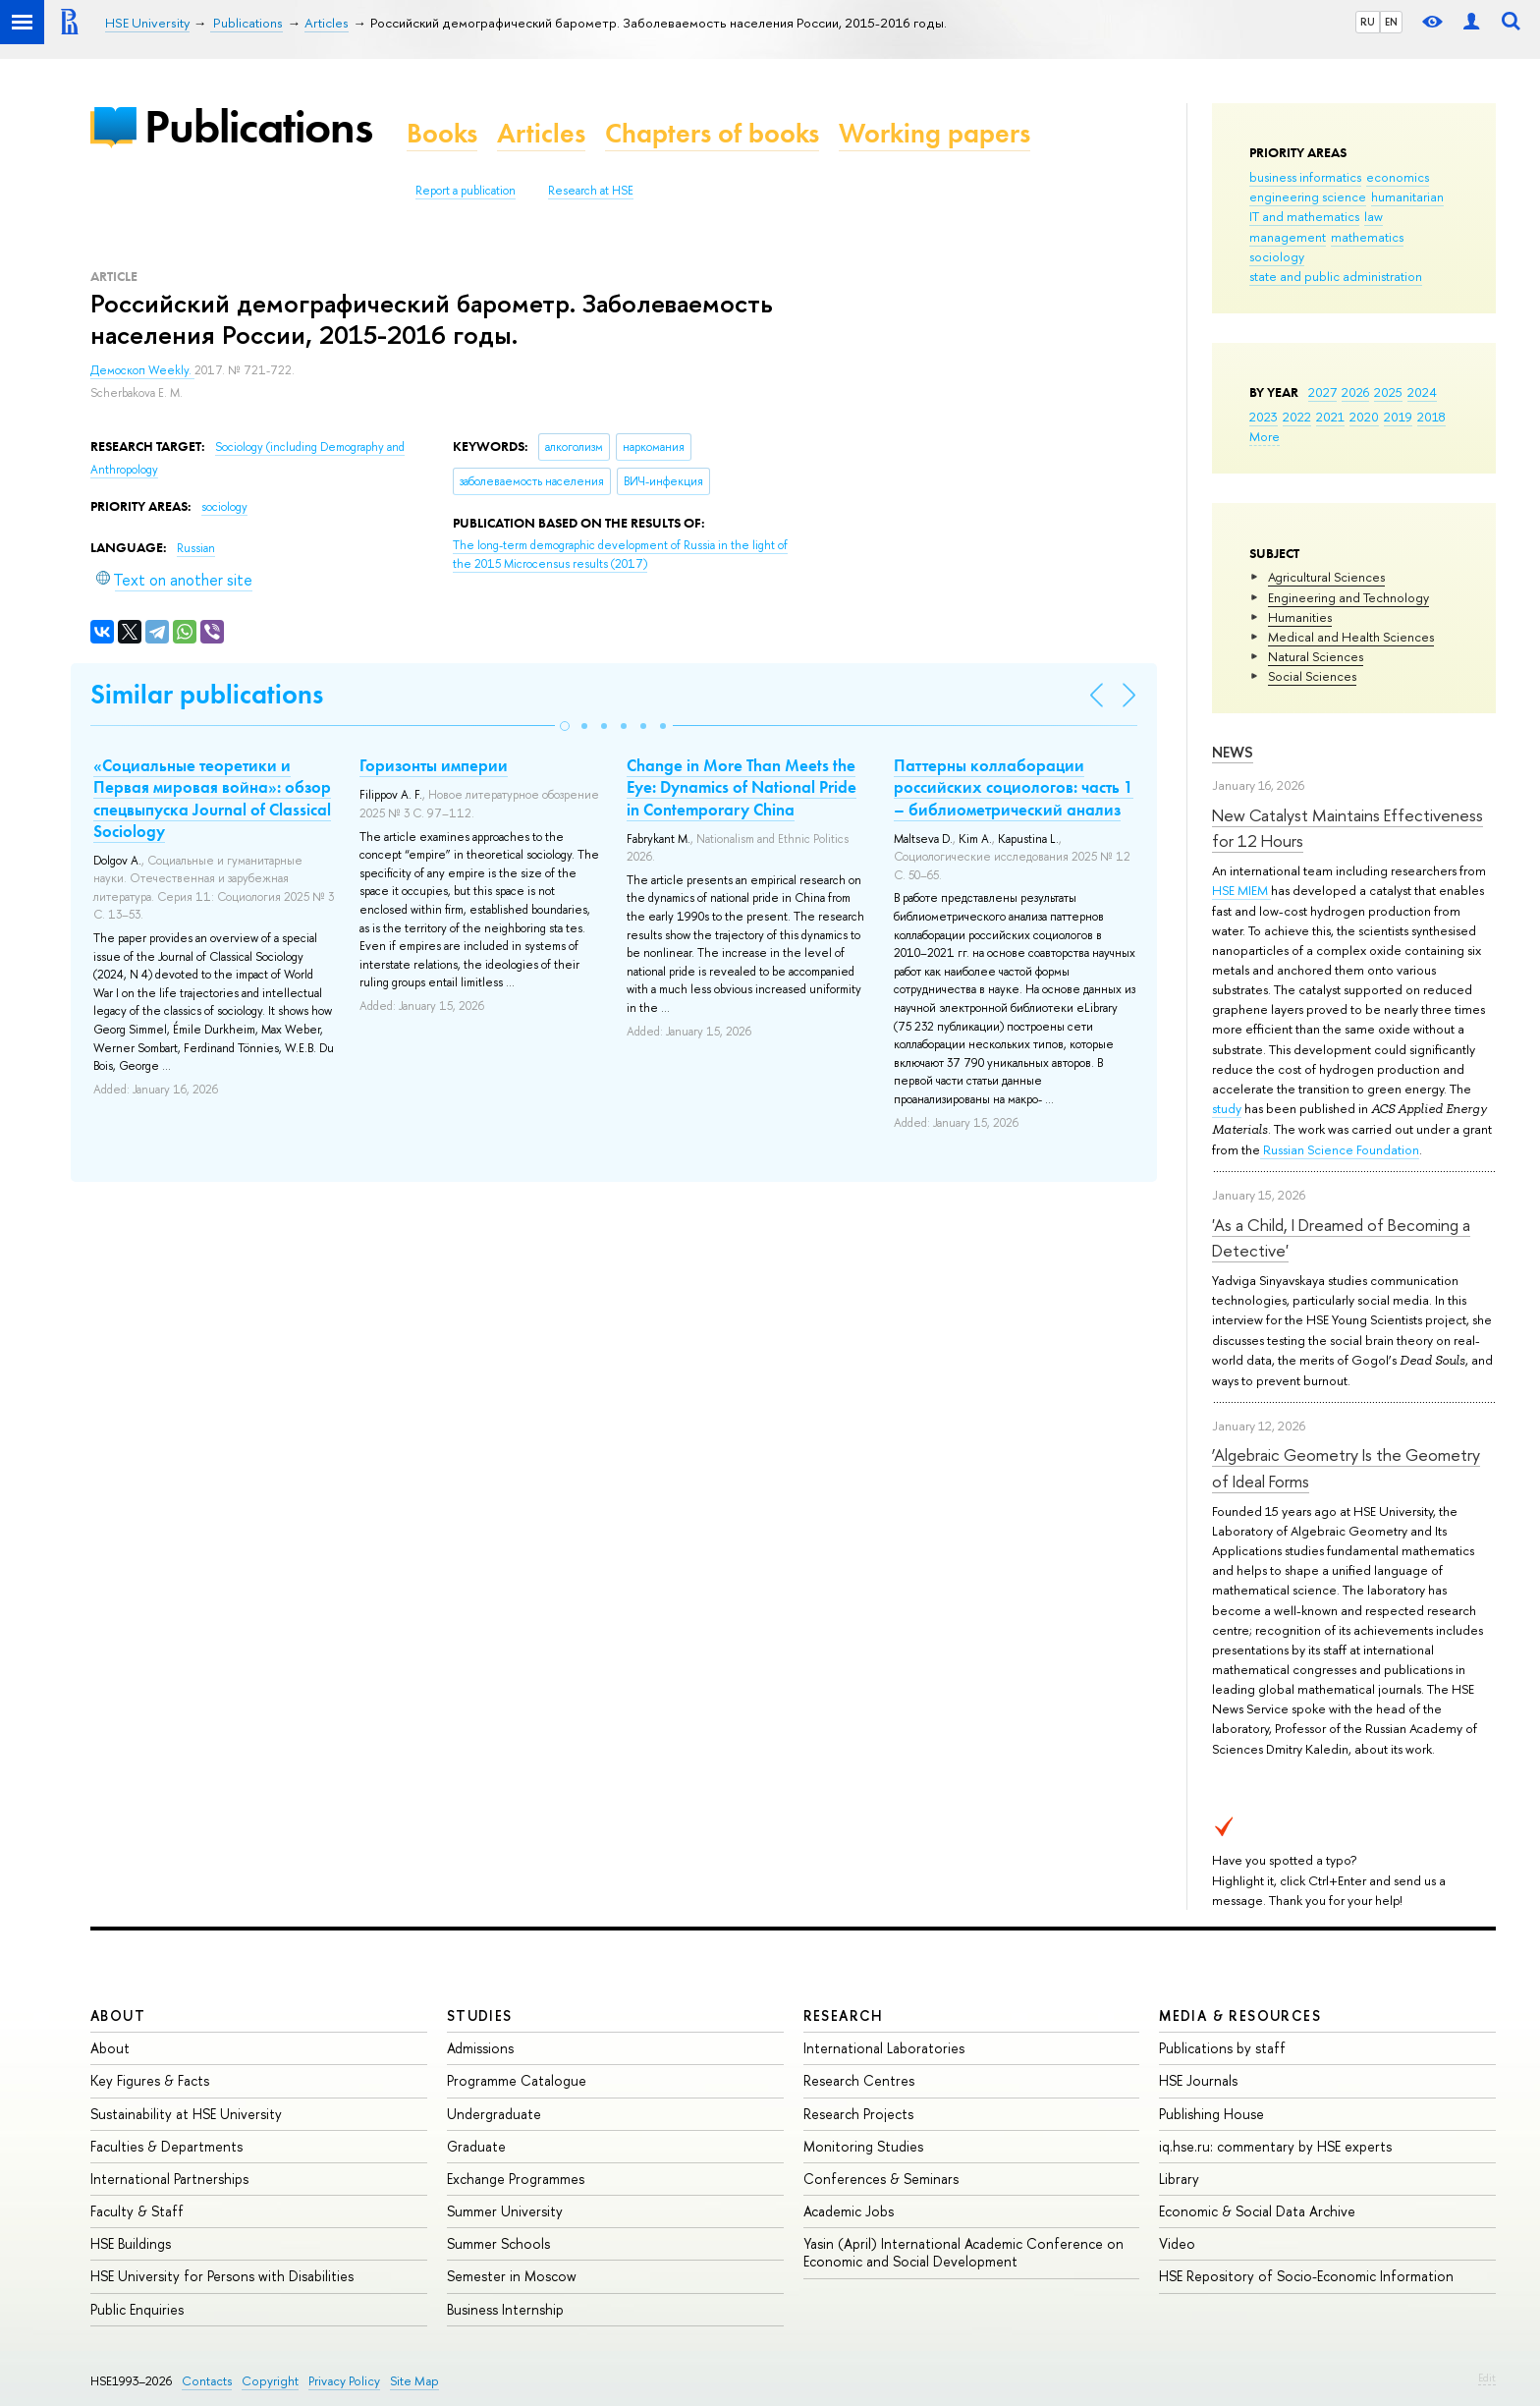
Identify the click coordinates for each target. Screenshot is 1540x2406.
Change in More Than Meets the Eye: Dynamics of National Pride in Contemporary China (741, 787)
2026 (1355, 392)
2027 (1322, 392)
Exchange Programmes (515, 2178)
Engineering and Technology (1348, 597)
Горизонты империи (433, 765)
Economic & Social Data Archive (1257, 2211)
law (1373, 216)
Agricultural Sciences (1326, 577)
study (1226, 1108)
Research (843, 2015)
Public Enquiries (137, 2309)
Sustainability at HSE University (186, 2113)
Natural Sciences (1315, 656)
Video (1177, 2243)
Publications (258, 126)
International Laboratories (883, 2048)
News (1232, 752)
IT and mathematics (1304, 216)
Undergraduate (494, 2113)
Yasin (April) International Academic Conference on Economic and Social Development (963, 2252)
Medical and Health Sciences (1351, 636)
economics (1397, 177)
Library (1179, 2178)
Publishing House (1211, 2113)
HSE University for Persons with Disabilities (222, 2275)
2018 (1431, 416)
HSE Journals (1198, 2080)
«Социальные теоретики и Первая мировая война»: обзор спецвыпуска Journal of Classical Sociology (212, 798)
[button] (565, 726)
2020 (1364, 416)
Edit (1487, 2377)
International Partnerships (169, 2178)
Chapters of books (712, 133)
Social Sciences (1312, 676)
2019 (1398, 416)
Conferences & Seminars (881, 2178)
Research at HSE (590, 190)
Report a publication (465, 190)
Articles (541, 133)
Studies (480, 2015)
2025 (1388, 392)
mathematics (1367, 237)
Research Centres (858, 2080)
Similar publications (206, 694)
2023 (1263, 416)
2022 (1297, 416)
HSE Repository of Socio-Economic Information (1306, 2275)
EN (1391, 21)
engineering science (1307, 196)
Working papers (934, 133)
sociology (1276, 256)
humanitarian (1407, 196)
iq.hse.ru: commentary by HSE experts (1275, 2146)
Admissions (480, 2048)
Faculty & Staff (137, 2211)
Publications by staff (1222, 2048)
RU (1367, 21)
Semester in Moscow (512, 2275)
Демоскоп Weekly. (142, 370)
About (117, 2015)
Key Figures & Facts (149, 2080)
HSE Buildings (130, 2243)
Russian (196, 548)
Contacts (207, 2381)
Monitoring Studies (863, 2146)
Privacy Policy (344, 2381)
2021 (1330, 416)
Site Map (414, 2381)
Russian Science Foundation (1339, 1149)
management (1287, 237)
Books (442, 133)
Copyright (270, 2381)
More (1264, 436)
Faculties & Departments (166, 2146)
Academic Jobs (848, 2211)
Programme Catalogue (516, 2080)
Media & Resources (1240, 2015)
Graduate (476, 2146)
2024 (1422, 392)
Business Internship (505, 2309)
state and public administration (1335, 276)
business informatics (1305, 177)
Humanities (1300, 617)
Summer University (505, 2211)
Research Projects (858, 2113)
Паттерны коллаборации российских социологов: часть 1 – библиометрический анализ (1013, 787)
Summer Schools (498, 2243)
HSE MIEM (1241, 890)
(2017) (620, 554)
